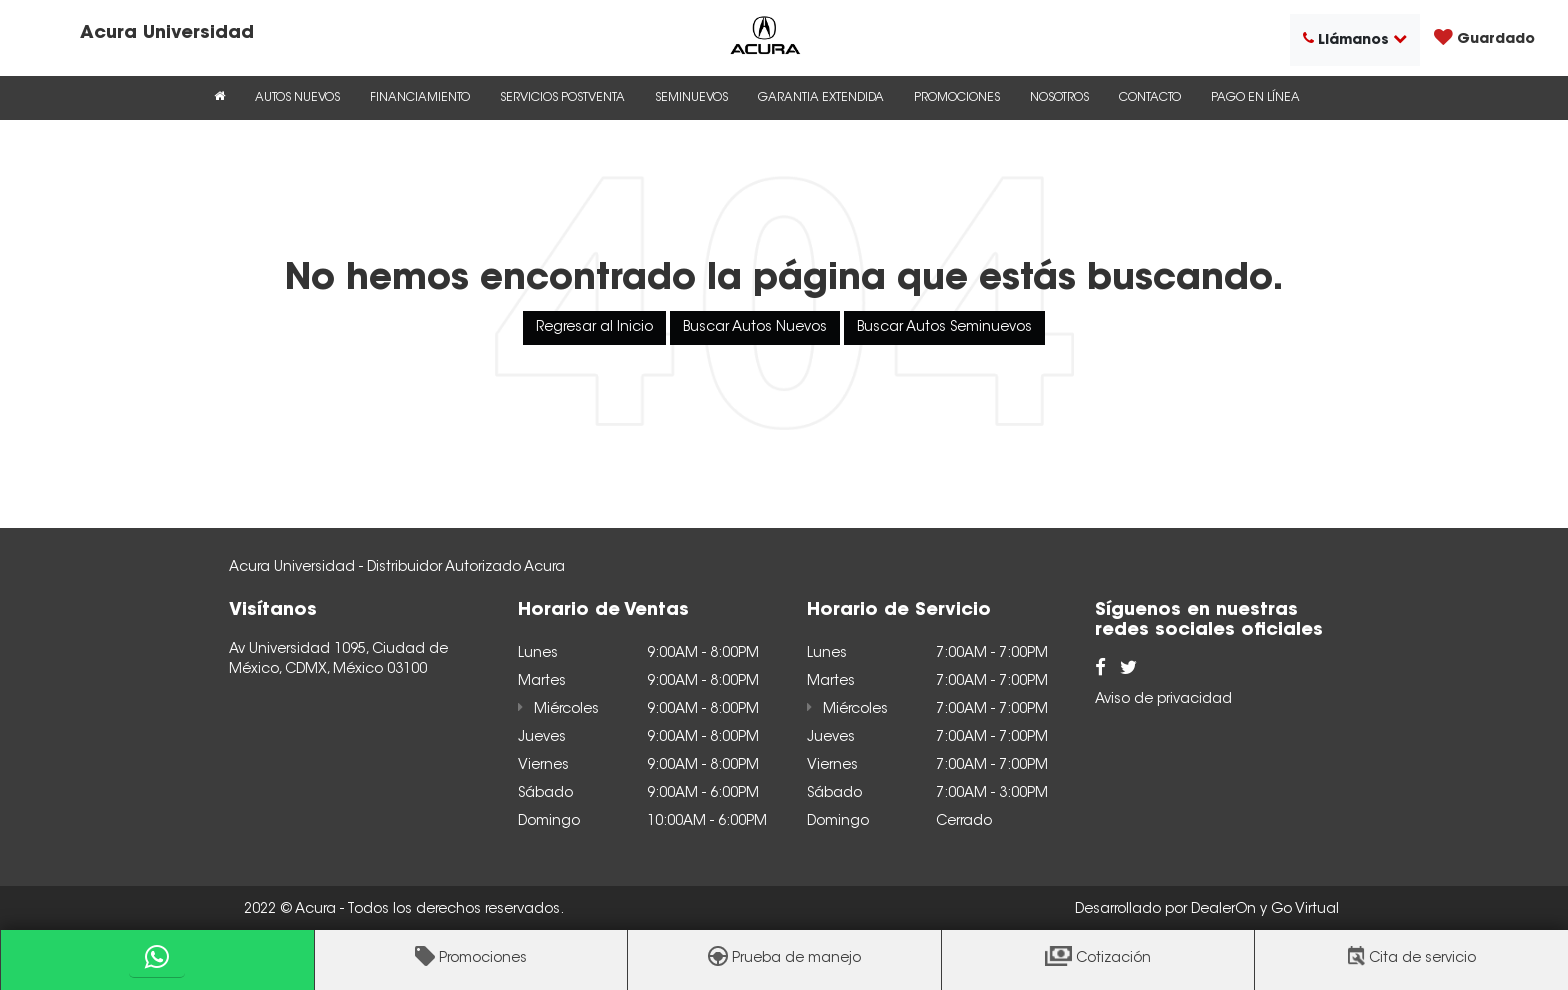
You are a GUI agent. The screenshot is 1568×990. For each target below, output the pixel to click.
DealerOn (1223, 910)
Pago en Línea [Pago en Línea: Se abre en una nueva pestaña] (1255, 98)
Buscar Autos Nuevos (755, 328)
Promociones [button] (957, 98)
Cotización (1113, 959)
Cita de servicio (1422, 959)
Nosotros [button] (1059, 98)
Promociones (483, 959)
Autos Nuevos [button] (297, 98)
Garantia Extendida (821, 98)
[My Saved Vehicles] (1484, 40)
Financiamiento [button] (420, 98)
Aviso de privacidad (1163, 700)
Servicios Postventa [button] (562, 98)
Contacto (1150, 98)
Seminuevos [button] (691, 98)
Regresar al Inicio (594, 328)
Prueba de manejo (796, 959)
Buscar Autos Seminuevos (944, 328)
